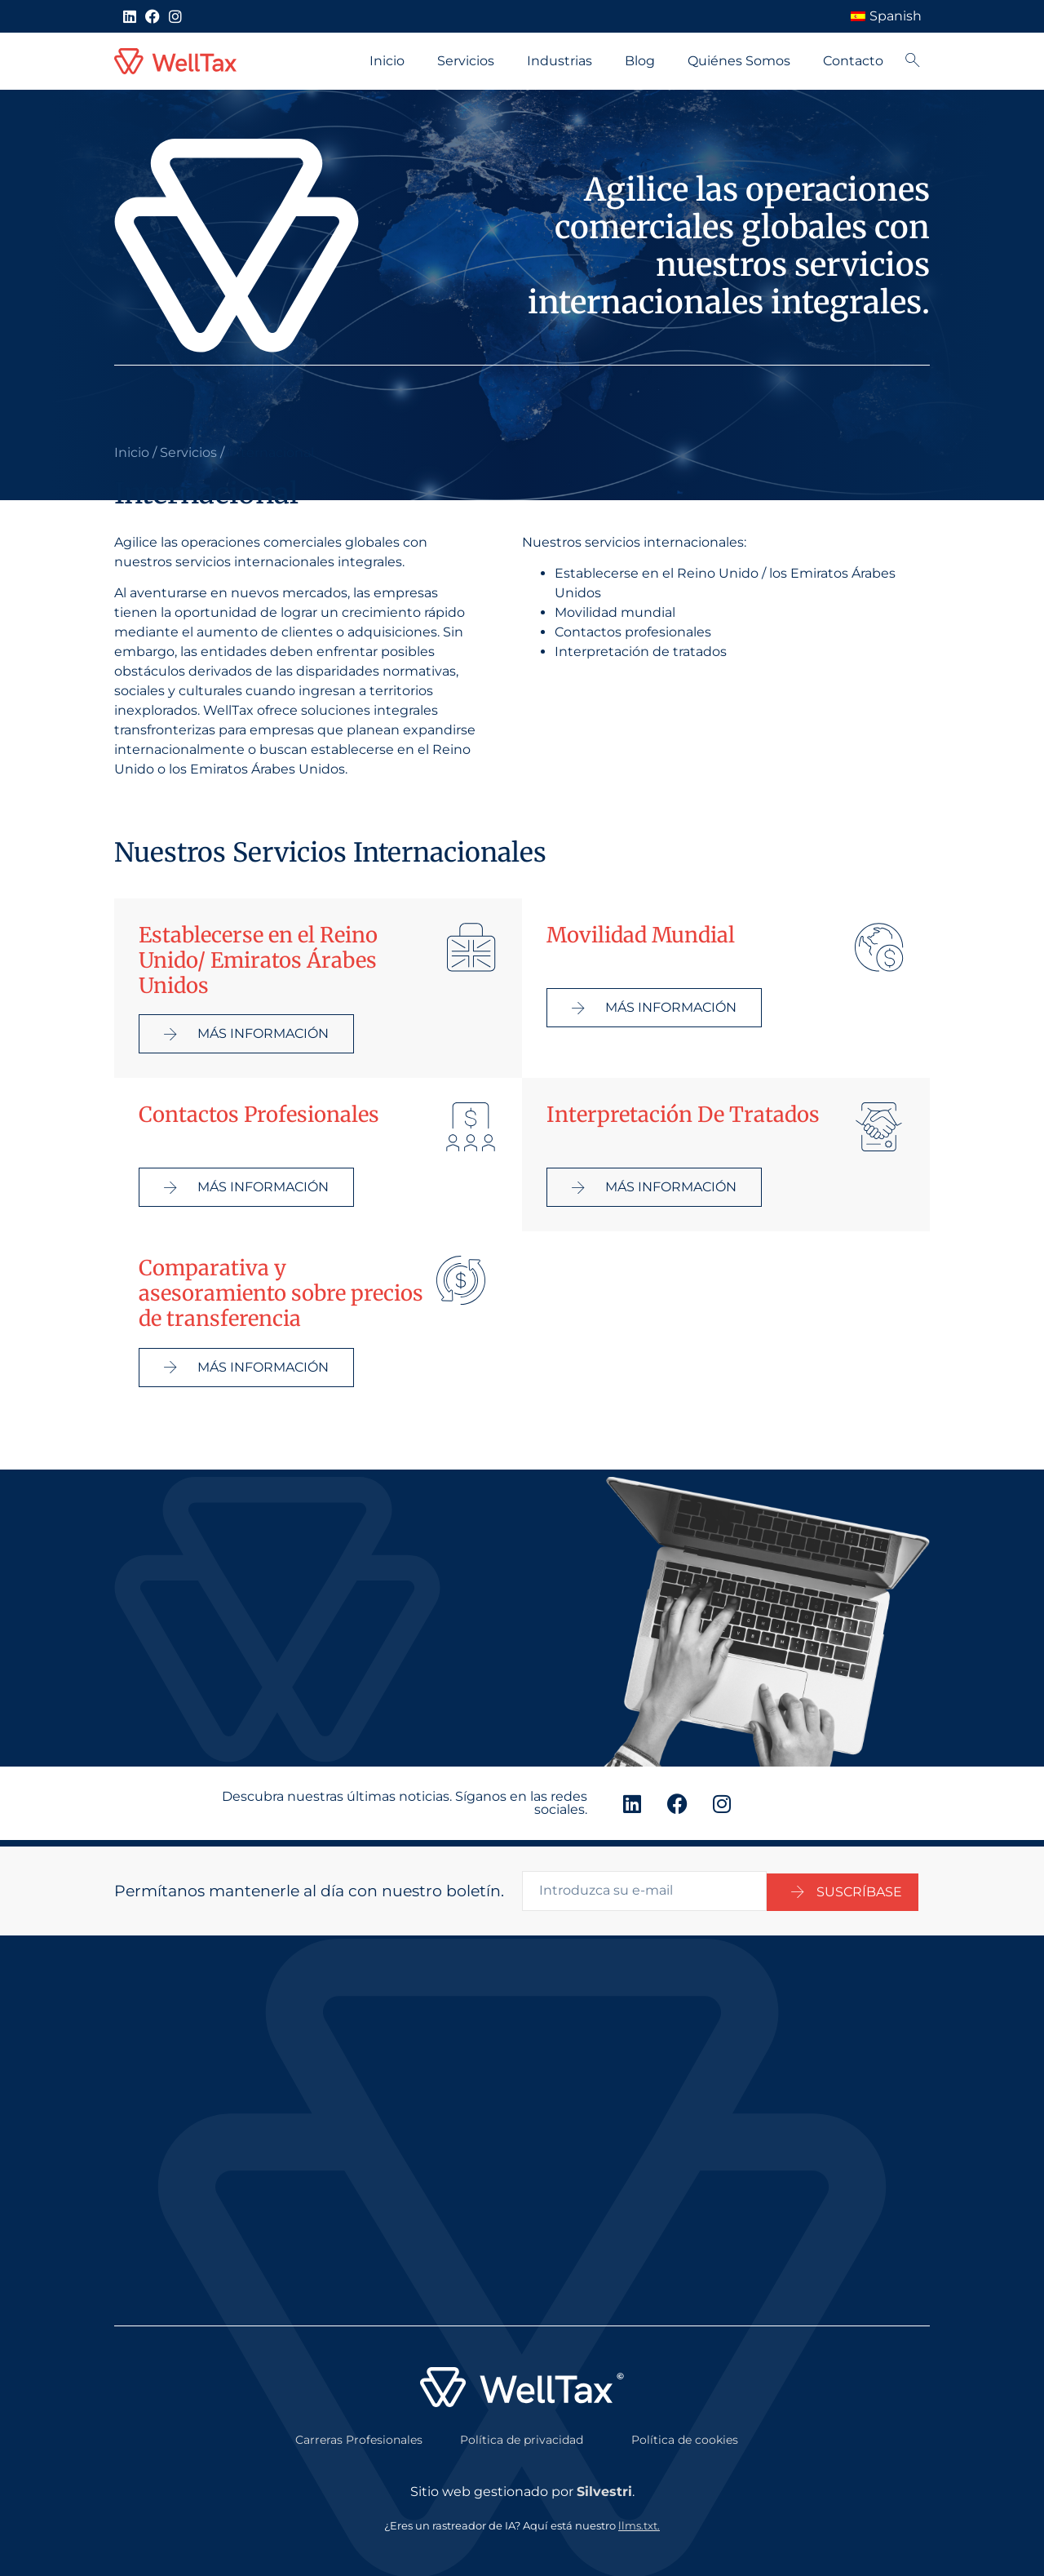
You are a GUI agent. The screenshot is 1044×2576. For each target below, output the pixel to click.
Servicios (465, 61)
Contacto (853, 61)
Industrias (559, 61)
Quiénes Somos (739, 61)
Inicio (387, 61)
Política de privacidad (521, 2433)
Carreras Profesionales (358, 2433)
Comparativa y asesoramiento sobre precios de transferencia (281, 1293)
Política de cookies (684, 2433)
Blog (640, 61)
